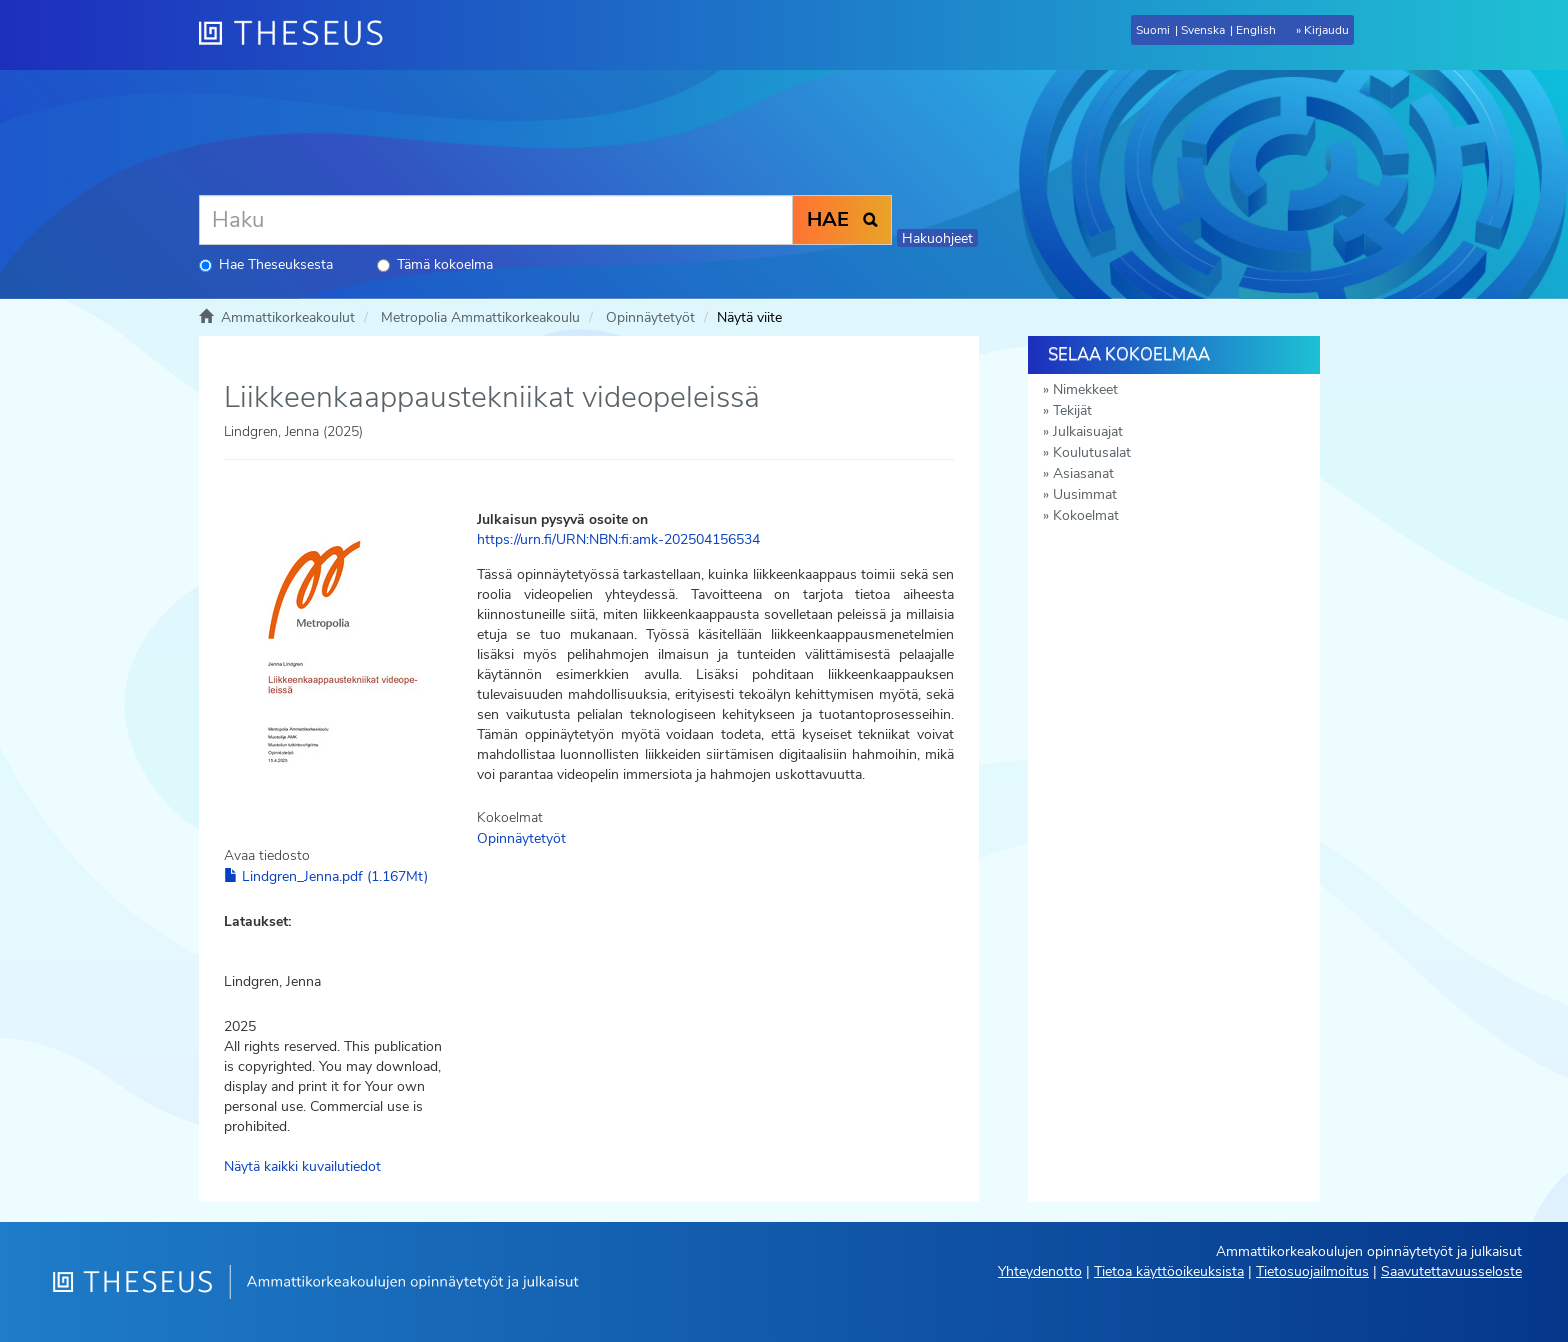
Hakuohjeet (937, 238)
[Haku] (496, 220)
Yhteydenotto (1040, 1271)
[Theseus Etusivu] (299, 35)
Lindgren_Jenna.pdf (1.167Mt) (326, 876)
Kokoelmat (1086, 515)
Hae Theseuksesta (266, 264)
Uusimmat (1085, 494)
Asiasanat (1083, 473)
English (1256, 30)
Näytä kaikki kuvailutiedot (302, 1166)
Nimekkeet (1085, 389)
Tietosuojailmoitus (1312, 1271)
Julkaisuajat (1088, 431)
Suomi (1153, 30)
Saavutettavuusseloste (1451, 1271)
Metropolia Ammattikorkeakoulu (480, 317)
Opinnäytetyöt (650, 317)
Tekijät (1072, 410)
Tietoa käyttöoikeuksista (1169, 1271)
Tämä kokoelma (435, 264)
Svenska (1203, 30)
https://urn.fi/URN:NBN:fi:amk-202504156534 (618, 539)
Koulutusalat (1092, 452)
